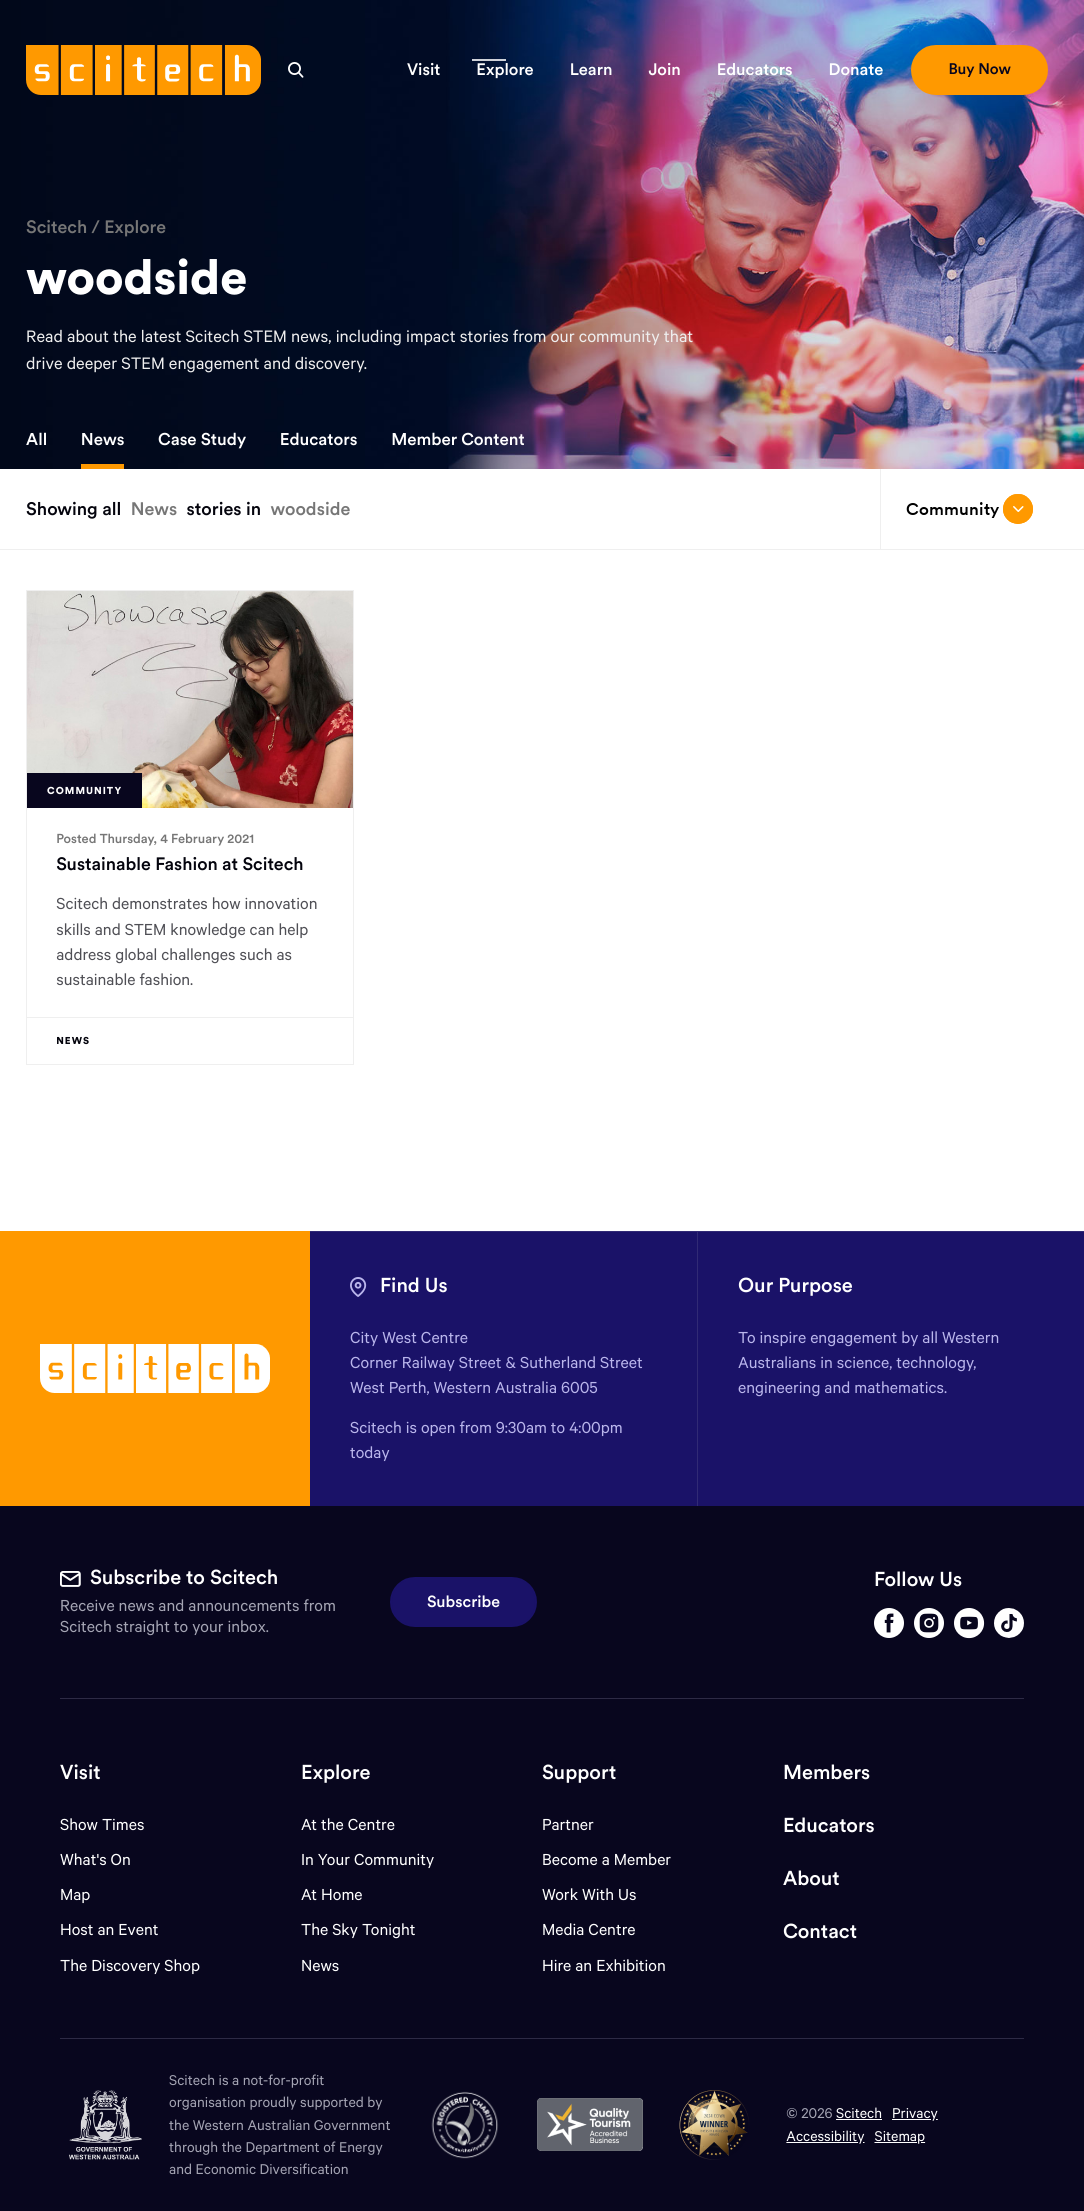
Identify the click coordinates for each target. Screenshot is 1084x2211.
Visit (80, 1772)
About (811, 1878)
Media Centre (588, 1929)
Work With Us (589, 1894)
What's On (95, 1859)
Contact (820, 1931)
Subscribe (463, 1602)
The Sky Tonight (358, 1929)
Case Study (202, 439)
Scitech (56, 226)
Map (87, 1894)
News (103, 439)
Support (579, 1772)
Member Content (457, 439)
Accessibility (825, 2135)
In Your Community (367, 1859)
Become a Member (606, 1859)
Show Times (102, 1824)
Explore (135, 226)
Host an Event (109, 1929)
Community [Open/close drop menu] (970, 509)
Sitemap (900, 2135)
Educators (319, 439)
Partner (568, 1824)
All (36, 439)
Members (826, 1772)
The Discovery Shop (130, 1965)
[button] (423, 70)
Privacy (915, 2112)
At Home (332, 1894)
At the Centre (348, 1824)
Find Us (414, 1285)
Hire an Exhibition (604, 1965)
